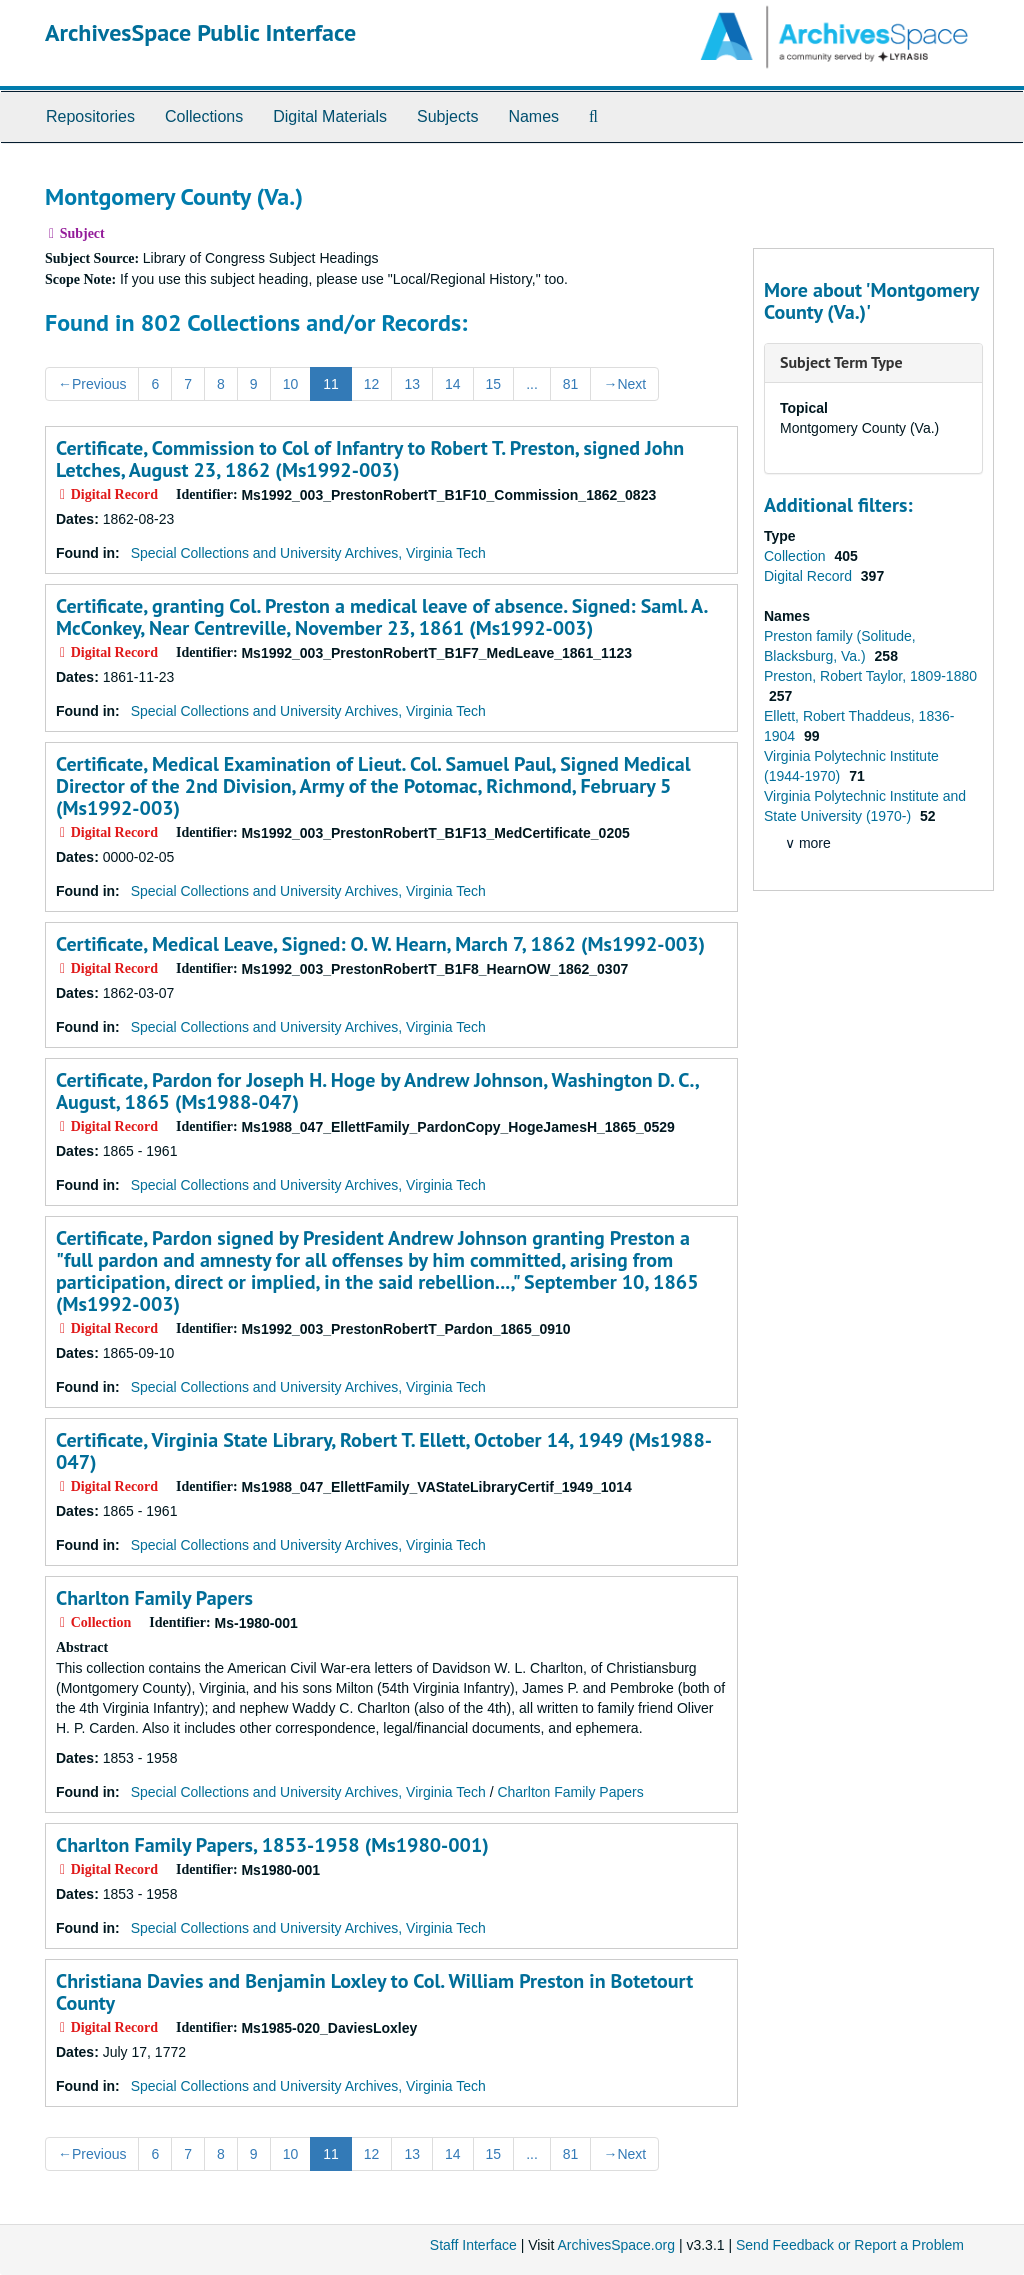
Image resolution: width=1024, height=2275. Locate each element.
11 (331, 384)
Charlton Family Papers (154, 1598)
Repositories (90, 116)
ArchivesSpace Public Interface (200, 32)
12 (372, 384)
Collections (204, 116)
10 (291, 384)
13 (412, 384)
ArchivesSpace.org (616, 2245)
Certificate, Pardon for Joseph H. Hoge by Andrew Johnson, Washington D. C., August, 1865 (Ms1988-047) (377, 1091)
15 (494, 384)
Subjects (447, 116)
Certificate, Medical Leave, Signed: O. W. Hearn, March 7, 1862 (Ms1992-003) (380, 944)
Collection (796, 556)
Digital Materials (330, 116)
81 (571, 384)
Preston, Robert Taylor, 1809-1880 (870, 676)
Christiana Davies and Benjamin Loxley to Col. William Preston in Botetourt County (374, 1992)
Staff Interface (473, 2245)
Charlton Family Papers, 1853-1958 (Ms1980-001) (272, 1845)
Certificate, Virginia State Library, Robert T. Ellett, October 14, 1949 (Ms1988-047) (384, 1451)
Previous (92, 384)
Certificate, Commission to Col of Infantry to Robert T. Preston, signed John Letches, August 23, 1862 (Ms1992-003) (370, 459)
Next (624, 384)
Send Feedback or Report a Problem (850, 2245)
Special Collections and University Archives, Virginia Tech (308, 553)
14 (453, 384)
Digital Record (810, 576)
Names (533, 116)
